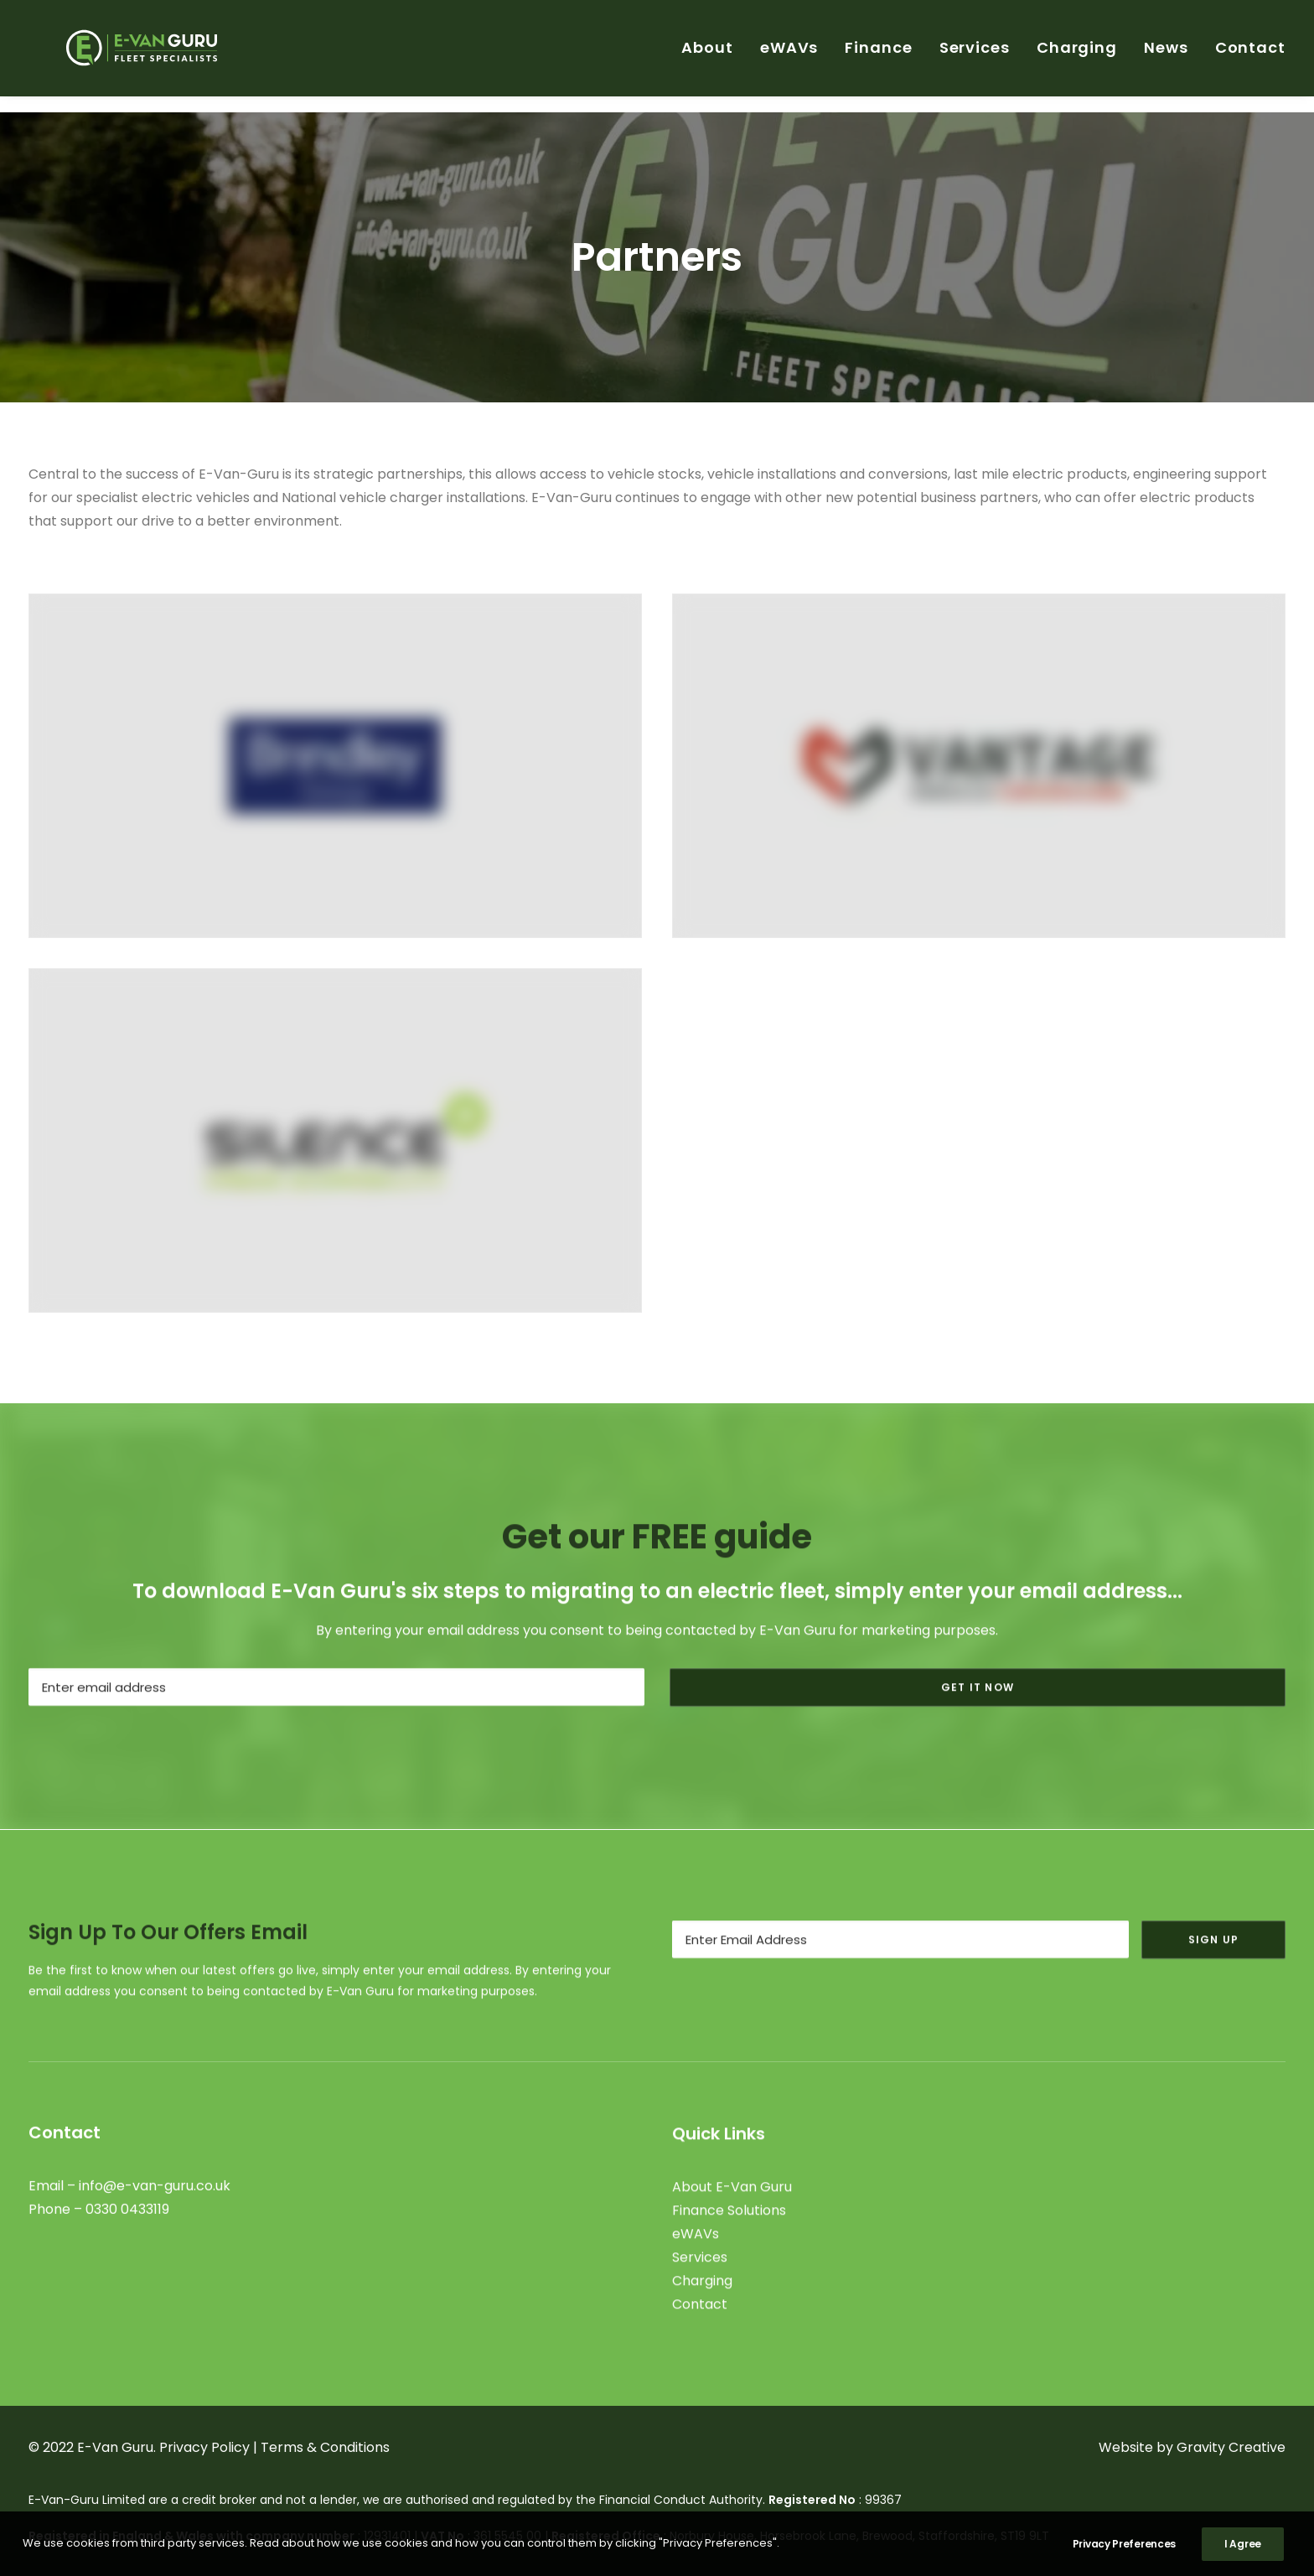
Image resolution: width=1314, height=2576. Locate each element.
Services (974, 55)
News (1166, 55)
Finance (878, 55)
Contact (1250, 55)
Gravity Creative (1231, 2447)
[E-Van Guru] (139, 56)
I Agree (1242, 2544)
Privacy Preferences (1124, 2544)
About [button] (707, 55)
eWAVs (789, 55)
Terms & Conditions (325, 2447)
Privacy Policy (204, 2447)
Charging (1077, 55)
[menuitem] (713, 56)
